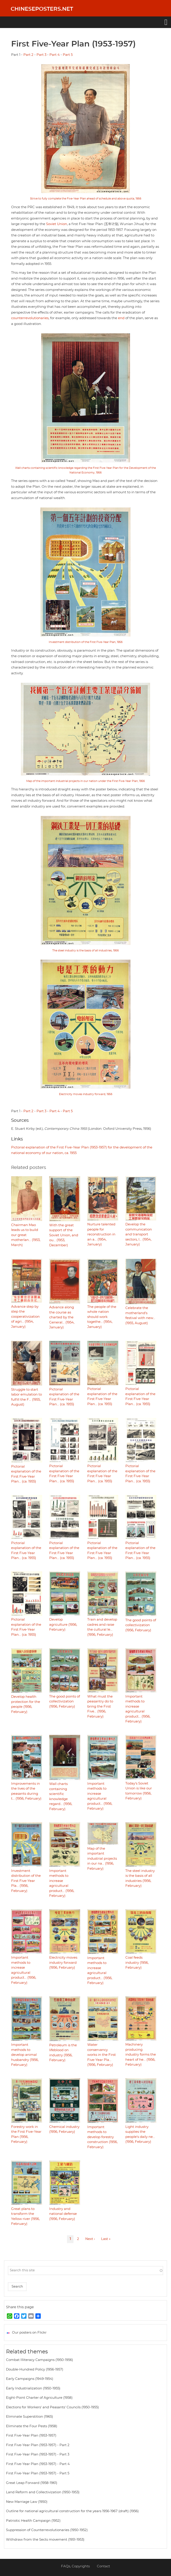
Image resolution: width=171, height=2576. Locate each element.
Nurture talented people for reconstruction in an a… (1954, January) (101, 1234)
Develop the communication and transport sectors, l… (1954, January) (138, 1234)
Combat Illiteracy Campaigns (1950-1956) (39, 2360)
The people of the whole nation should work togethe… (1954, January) (101, 1317)
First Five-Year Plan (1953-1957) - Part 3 (37, 2454)
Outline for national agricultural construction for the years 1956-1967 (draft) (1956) (72, 2511)
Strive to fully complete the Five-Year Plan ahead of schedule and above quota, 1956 (85, 198)
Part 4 (54, 54)
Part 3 (41, 54)
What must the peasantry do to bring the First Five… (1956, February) (100, 1706)
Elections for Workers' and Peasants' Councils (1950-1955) (52, 2407)
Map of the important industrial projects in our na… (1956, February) (102, 1858)
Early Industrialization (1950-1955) (33, 2388)
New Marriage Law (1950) (26, 2501)
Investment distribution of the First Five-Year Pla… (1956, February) (26, 1881)
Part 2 (28, 54)
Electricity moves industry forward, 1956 (85, 1094)
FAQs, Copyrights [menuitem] (75, 2566)
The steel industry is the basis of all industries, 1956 (85, 950)
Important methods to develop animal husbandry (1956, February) (25, 2054)
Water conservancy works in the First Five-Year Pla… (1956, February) (101, 2054)
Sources (20, 1120)
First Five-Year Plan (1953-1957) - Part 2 (37, 2445)
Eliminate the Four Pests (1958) (31, 2426)
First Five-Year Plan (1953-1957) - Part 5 (37, 2473)
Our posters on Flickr (29, 2332)
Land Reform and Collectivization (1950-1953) (42, 2492)
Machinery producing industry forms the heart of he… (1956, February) (140, 2054)
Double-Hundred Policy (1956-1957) (34, 2369)
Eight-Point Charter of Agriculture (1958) (39, 2397)
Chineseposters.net (42, 9)
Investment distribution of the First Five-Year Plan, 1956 (85, 642)
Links (17, 1139)
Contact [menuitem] (103, 2566)
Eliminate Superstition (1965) (29, 2416)
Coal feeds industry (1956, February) (137, 1962)
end (121, 318)
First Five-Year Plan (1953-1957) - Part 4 (38, 2464)
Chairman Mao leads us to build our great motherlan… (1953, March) (25, 1235)
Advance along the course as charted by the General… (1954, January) (61, 1317)
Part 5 (68, 54)
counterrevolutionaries (30, 318)
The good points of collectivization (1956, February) (140, 1625)
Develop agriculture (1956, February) (63, 1624)
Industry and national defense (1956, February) (63, 2214)
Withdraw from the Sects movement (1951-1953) (45, 2539)
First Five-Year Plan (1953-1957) (31, 2435)
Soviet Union (56, 224)
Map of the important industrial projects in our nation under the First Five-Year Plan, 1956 (85, 781)
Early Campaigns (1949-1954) (29, 2379)
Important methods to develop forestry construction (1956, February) (102, 2137)
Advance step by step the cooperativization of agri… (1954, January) (25, 1316)
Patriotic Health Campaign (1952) (33, 2520)
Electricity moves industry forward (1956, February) (63, 1962)
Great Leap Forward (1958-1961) (31, 2483)
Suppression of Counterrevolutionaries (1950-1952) (47, 2530)
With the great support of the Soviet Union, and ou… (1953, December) (63, 1235)
